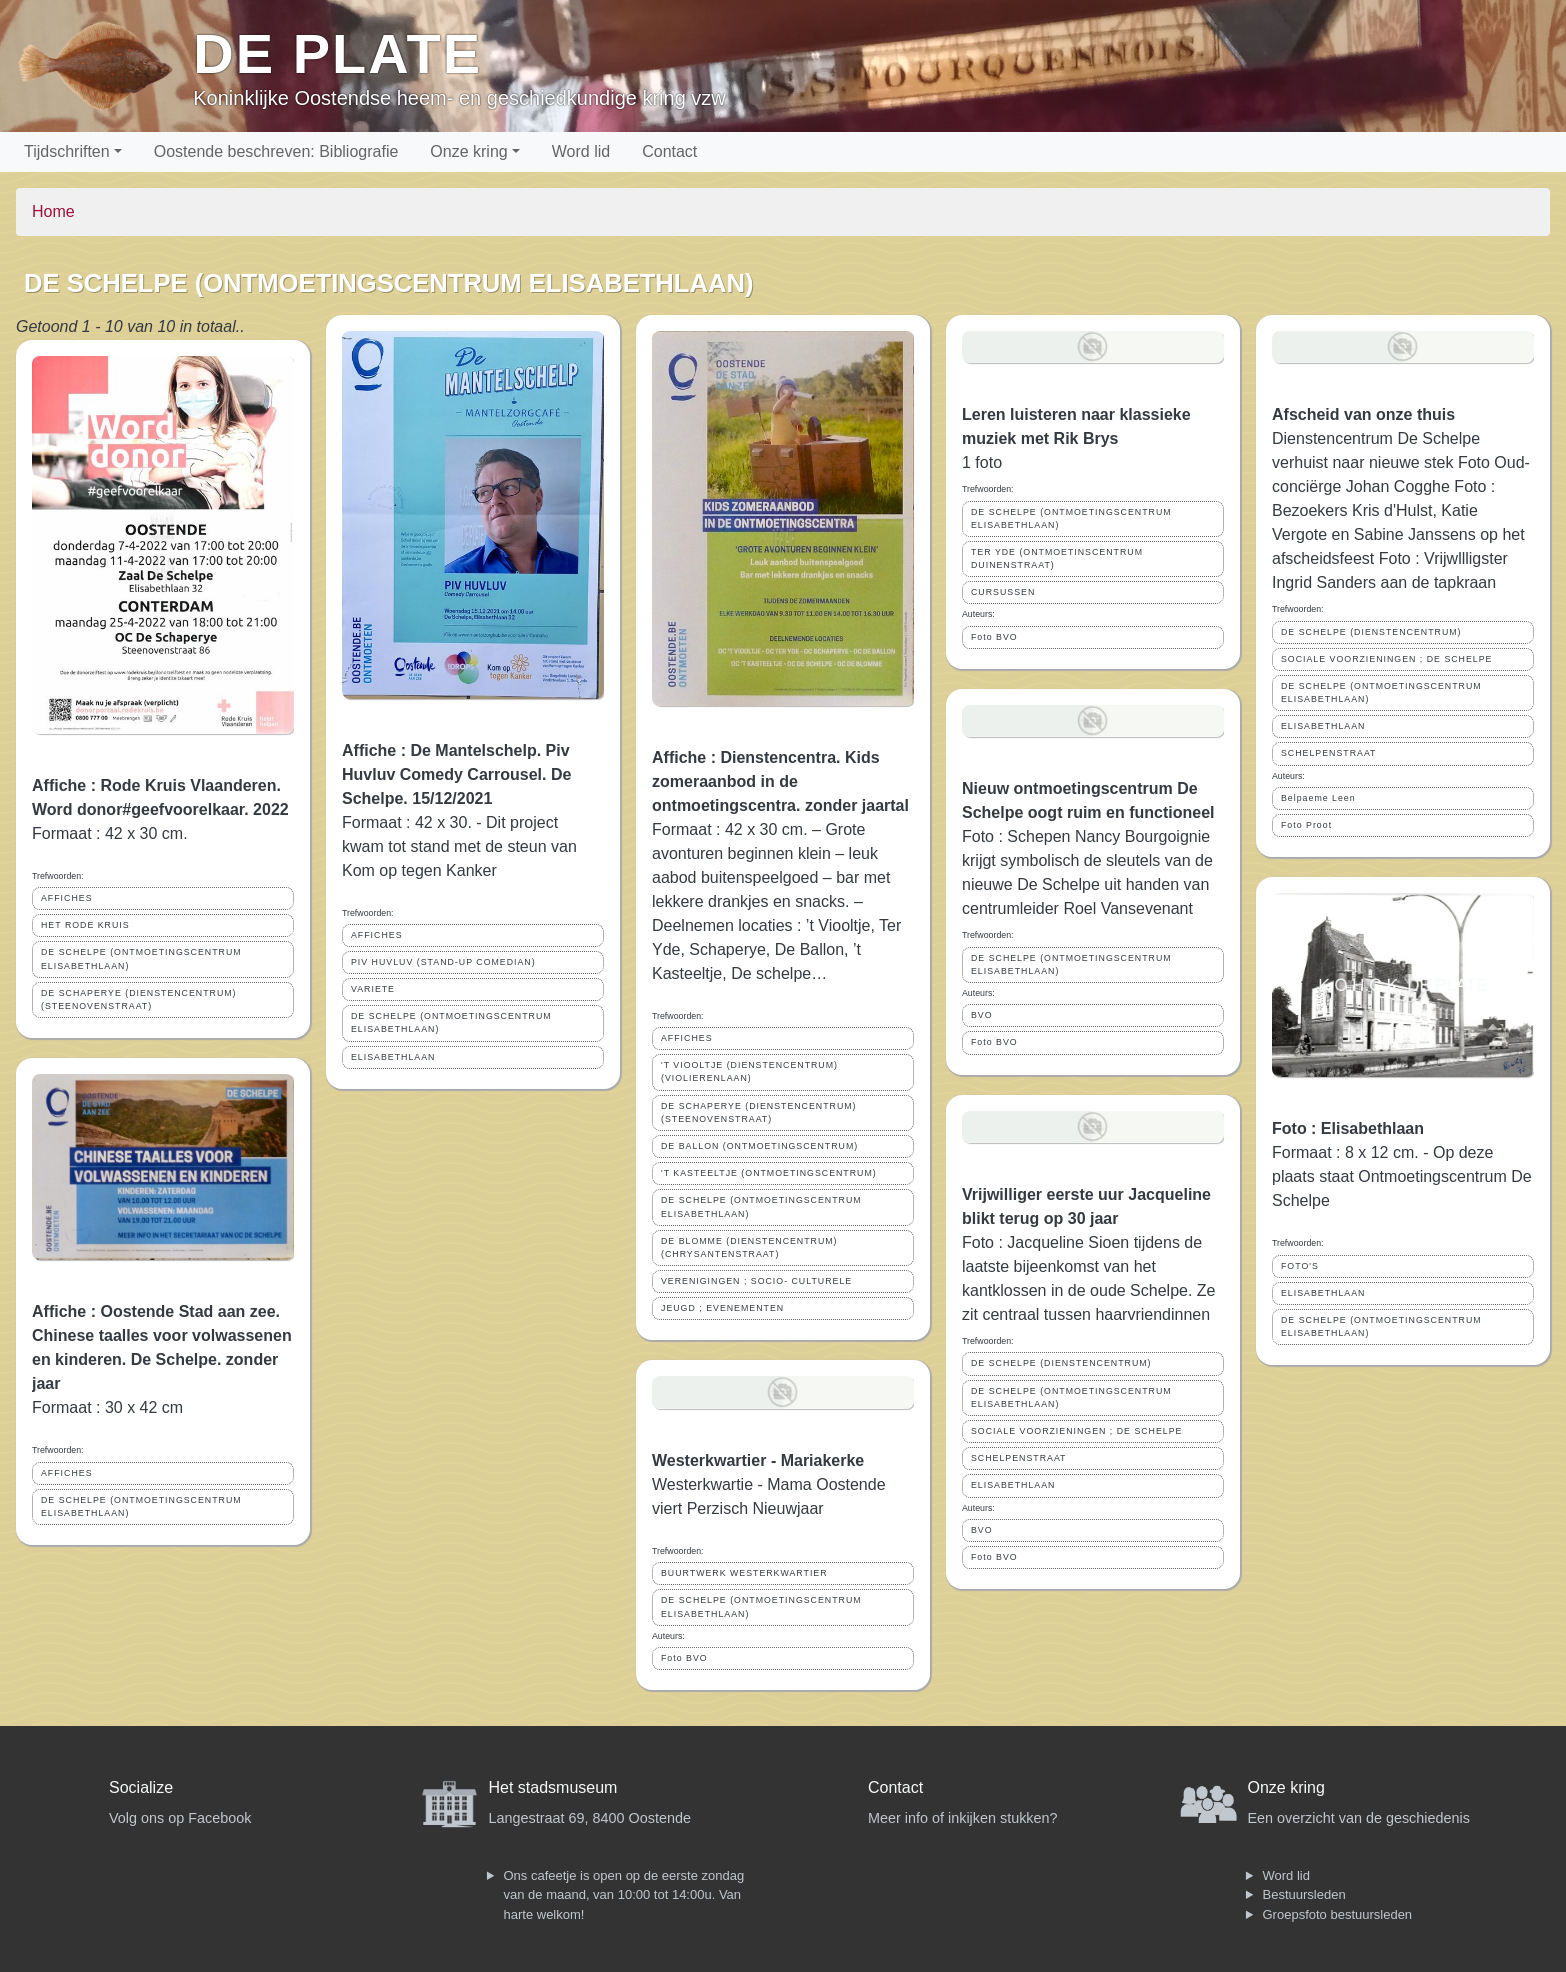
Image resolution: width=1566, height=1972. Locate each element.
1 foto (982, 462)
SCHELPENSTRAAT (1018, 1458)
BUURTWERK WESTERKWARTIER (744, 1573)
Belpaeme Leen (1318, 798)
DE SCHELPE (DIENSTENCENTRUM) (1061, 1363)
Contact (669, 151)
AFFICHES (67, 898)
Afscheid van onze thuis (1363, 414)
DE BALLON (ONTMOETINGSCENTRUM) (759, 1146)
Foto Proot (1306, 825)
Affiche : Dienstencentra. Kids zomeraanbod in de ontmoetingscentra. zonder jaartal (780, 781)
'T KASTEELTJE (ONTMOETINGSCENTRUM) (769, 1173)
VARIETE (373, 989)
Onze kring (468, 151)
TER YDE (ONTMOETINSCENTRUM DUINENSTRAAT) (1057, 558)
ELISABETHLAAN (393, 1057)
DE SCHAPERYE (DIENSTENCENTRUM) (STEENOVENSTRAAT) (139, 999)
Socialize (141, 1787)
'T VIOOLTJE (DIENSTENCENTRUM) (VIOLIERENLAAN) (749, 1071)
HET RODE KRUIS (85, 925)
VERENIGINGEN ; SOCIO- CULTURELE (756, 1281)
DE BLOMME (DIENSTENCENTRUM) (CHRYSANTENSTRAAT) (749, 1247)
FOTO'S (1300, 1266)
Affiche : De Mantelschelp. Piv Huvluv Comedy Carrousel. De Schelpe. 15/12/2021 (456, 774)
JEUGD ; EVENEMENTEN (722, 1308)
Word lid (581, 151)
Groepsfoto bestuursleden (1338, 1914)
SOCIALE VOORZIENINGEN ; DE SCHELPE (1076, 1431)
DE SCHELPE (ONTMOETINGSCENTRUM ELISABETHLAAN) (141, 958)
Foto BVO (684, 1658)
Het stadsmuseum (553, 1787)
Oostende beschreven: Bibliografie (276, 151)
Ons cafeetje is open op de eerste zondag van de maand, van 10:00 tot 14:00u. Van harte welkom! (624, 1895)
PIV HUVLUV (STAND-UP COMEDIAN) (443, 962)
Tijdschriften (67, 151)
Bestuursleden (1304, 1894)
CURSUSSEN (1003, 592)
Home (53, 211)
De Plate (337, 53)
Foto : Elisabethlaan (1348, 1128)
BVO (982, 1015)
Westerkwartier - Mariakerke (758, 1460)
